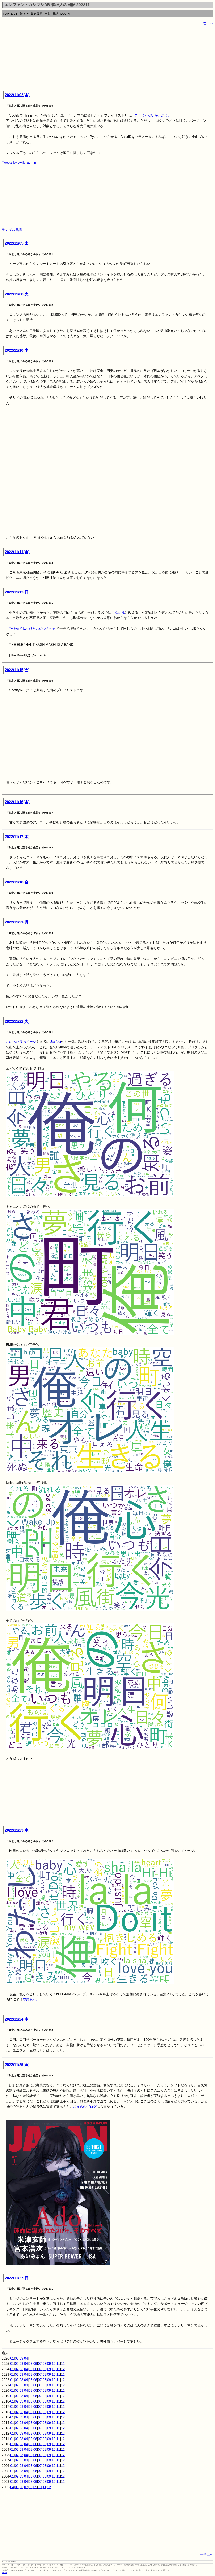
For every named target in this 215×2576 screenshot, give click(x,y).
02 (17, 2358)
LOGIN (65, 13)
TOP (6, 13)
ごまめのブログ (85, 2106)
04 (26, 2358)
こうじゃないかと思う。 (152, 115)
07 (40, 2363)
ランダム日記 (12, 230)
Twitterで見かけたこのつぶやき (32, 628)
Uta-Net (55, 1041)
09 (49, 2363)
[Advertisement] (107, 58)
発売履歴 (36, 13)
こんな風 (118, 612)
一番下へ (206, 23)
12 (63, 2363)
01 (12, 2358)
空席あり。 (31, 1999)
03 (21, 2358)
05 (31, 2363)
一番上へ (206, 2554)
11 (58, 2363)
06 (35, 2363)
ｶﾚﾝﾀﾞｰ (24, 13)
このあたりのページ (21, 1041)
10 (54, 2363)
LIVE (14, 13)
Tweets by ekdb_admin (19, 162)
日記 (55, 13)
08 (44, 2363)
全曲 (47, 13)
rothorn (4, 2573)
